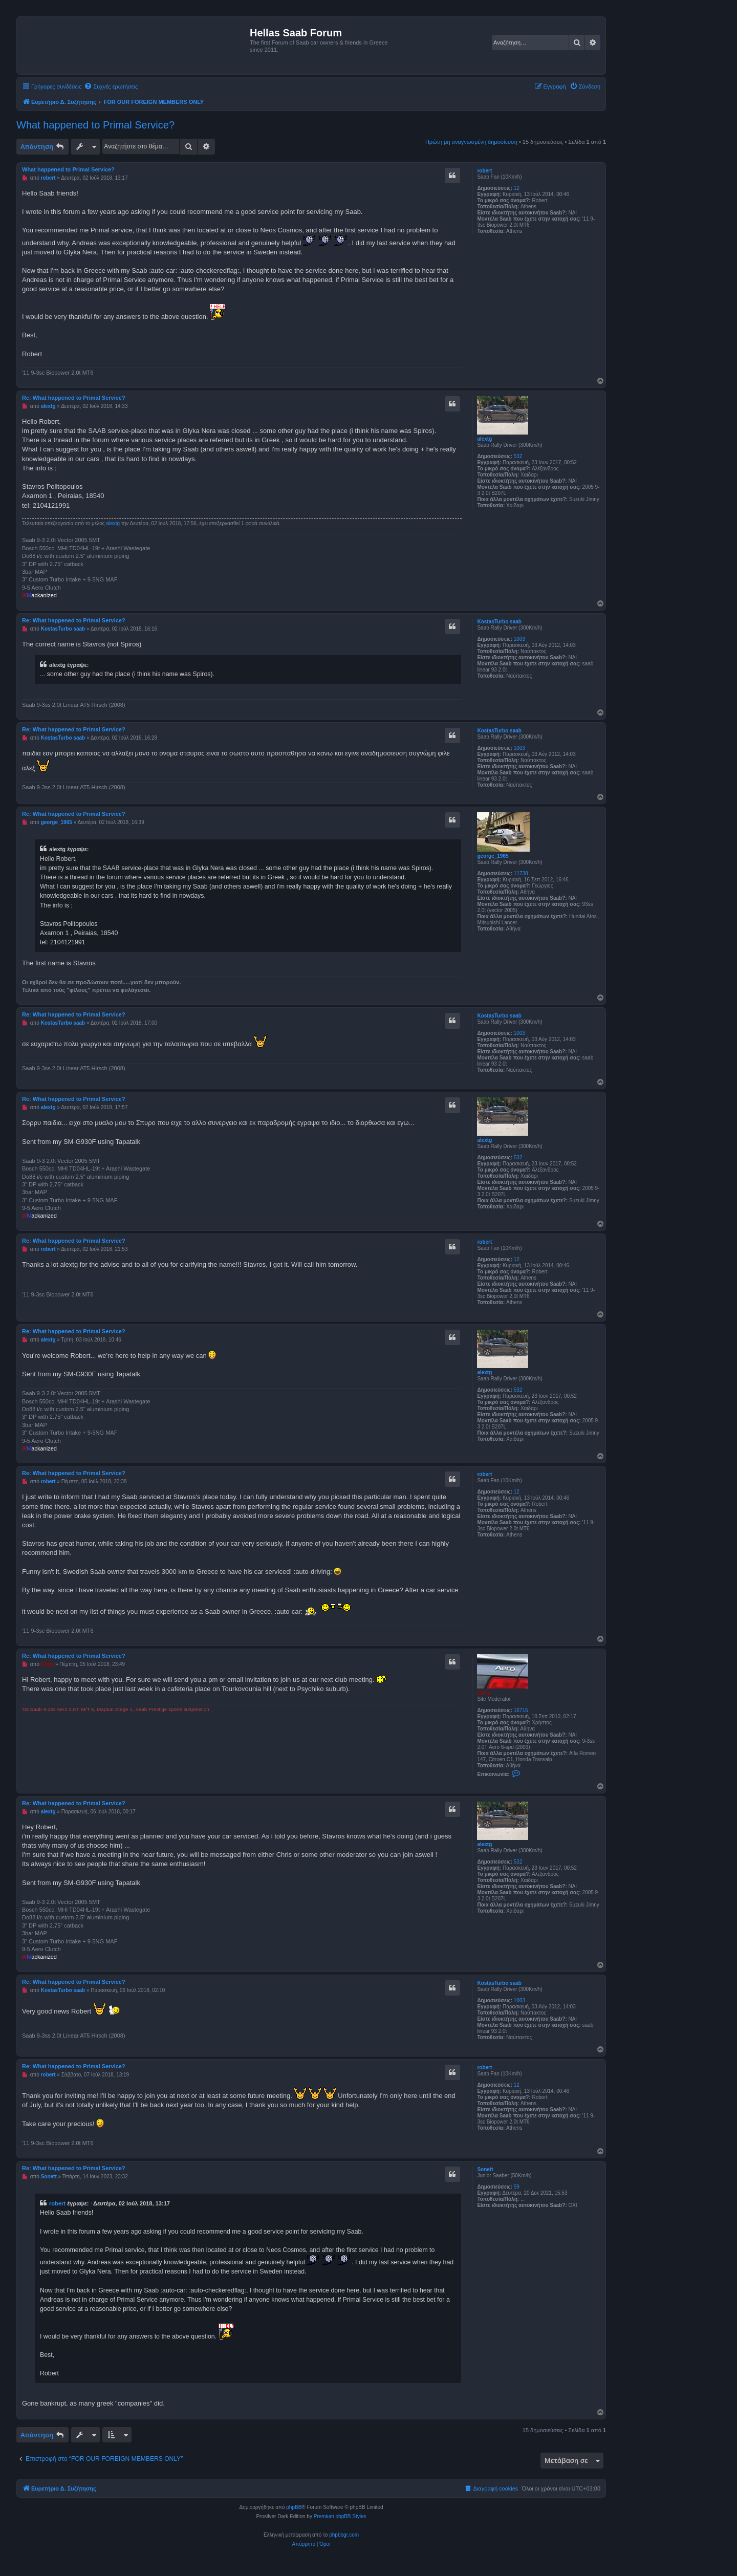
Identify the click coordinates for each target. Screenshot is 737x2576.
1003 (519, 639)
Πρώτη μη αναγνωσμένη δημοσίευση (471, 142)
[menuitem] (111, 86)
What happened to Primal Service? (95, 125)
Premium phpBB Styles (340, 2516)
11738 (521, 873)
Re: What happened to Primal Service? (73, 398)
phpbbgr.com (344, 2535)
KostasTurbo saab (499, 621)
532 (518, 456)
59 (516, 2187)
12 (516, 188)
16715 (521, 1710)
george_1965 (492, 856)
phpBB (293, 2507)
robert (484, 171)
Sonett (485, 2169)
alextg (484, 439)
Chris (483, 1693)
